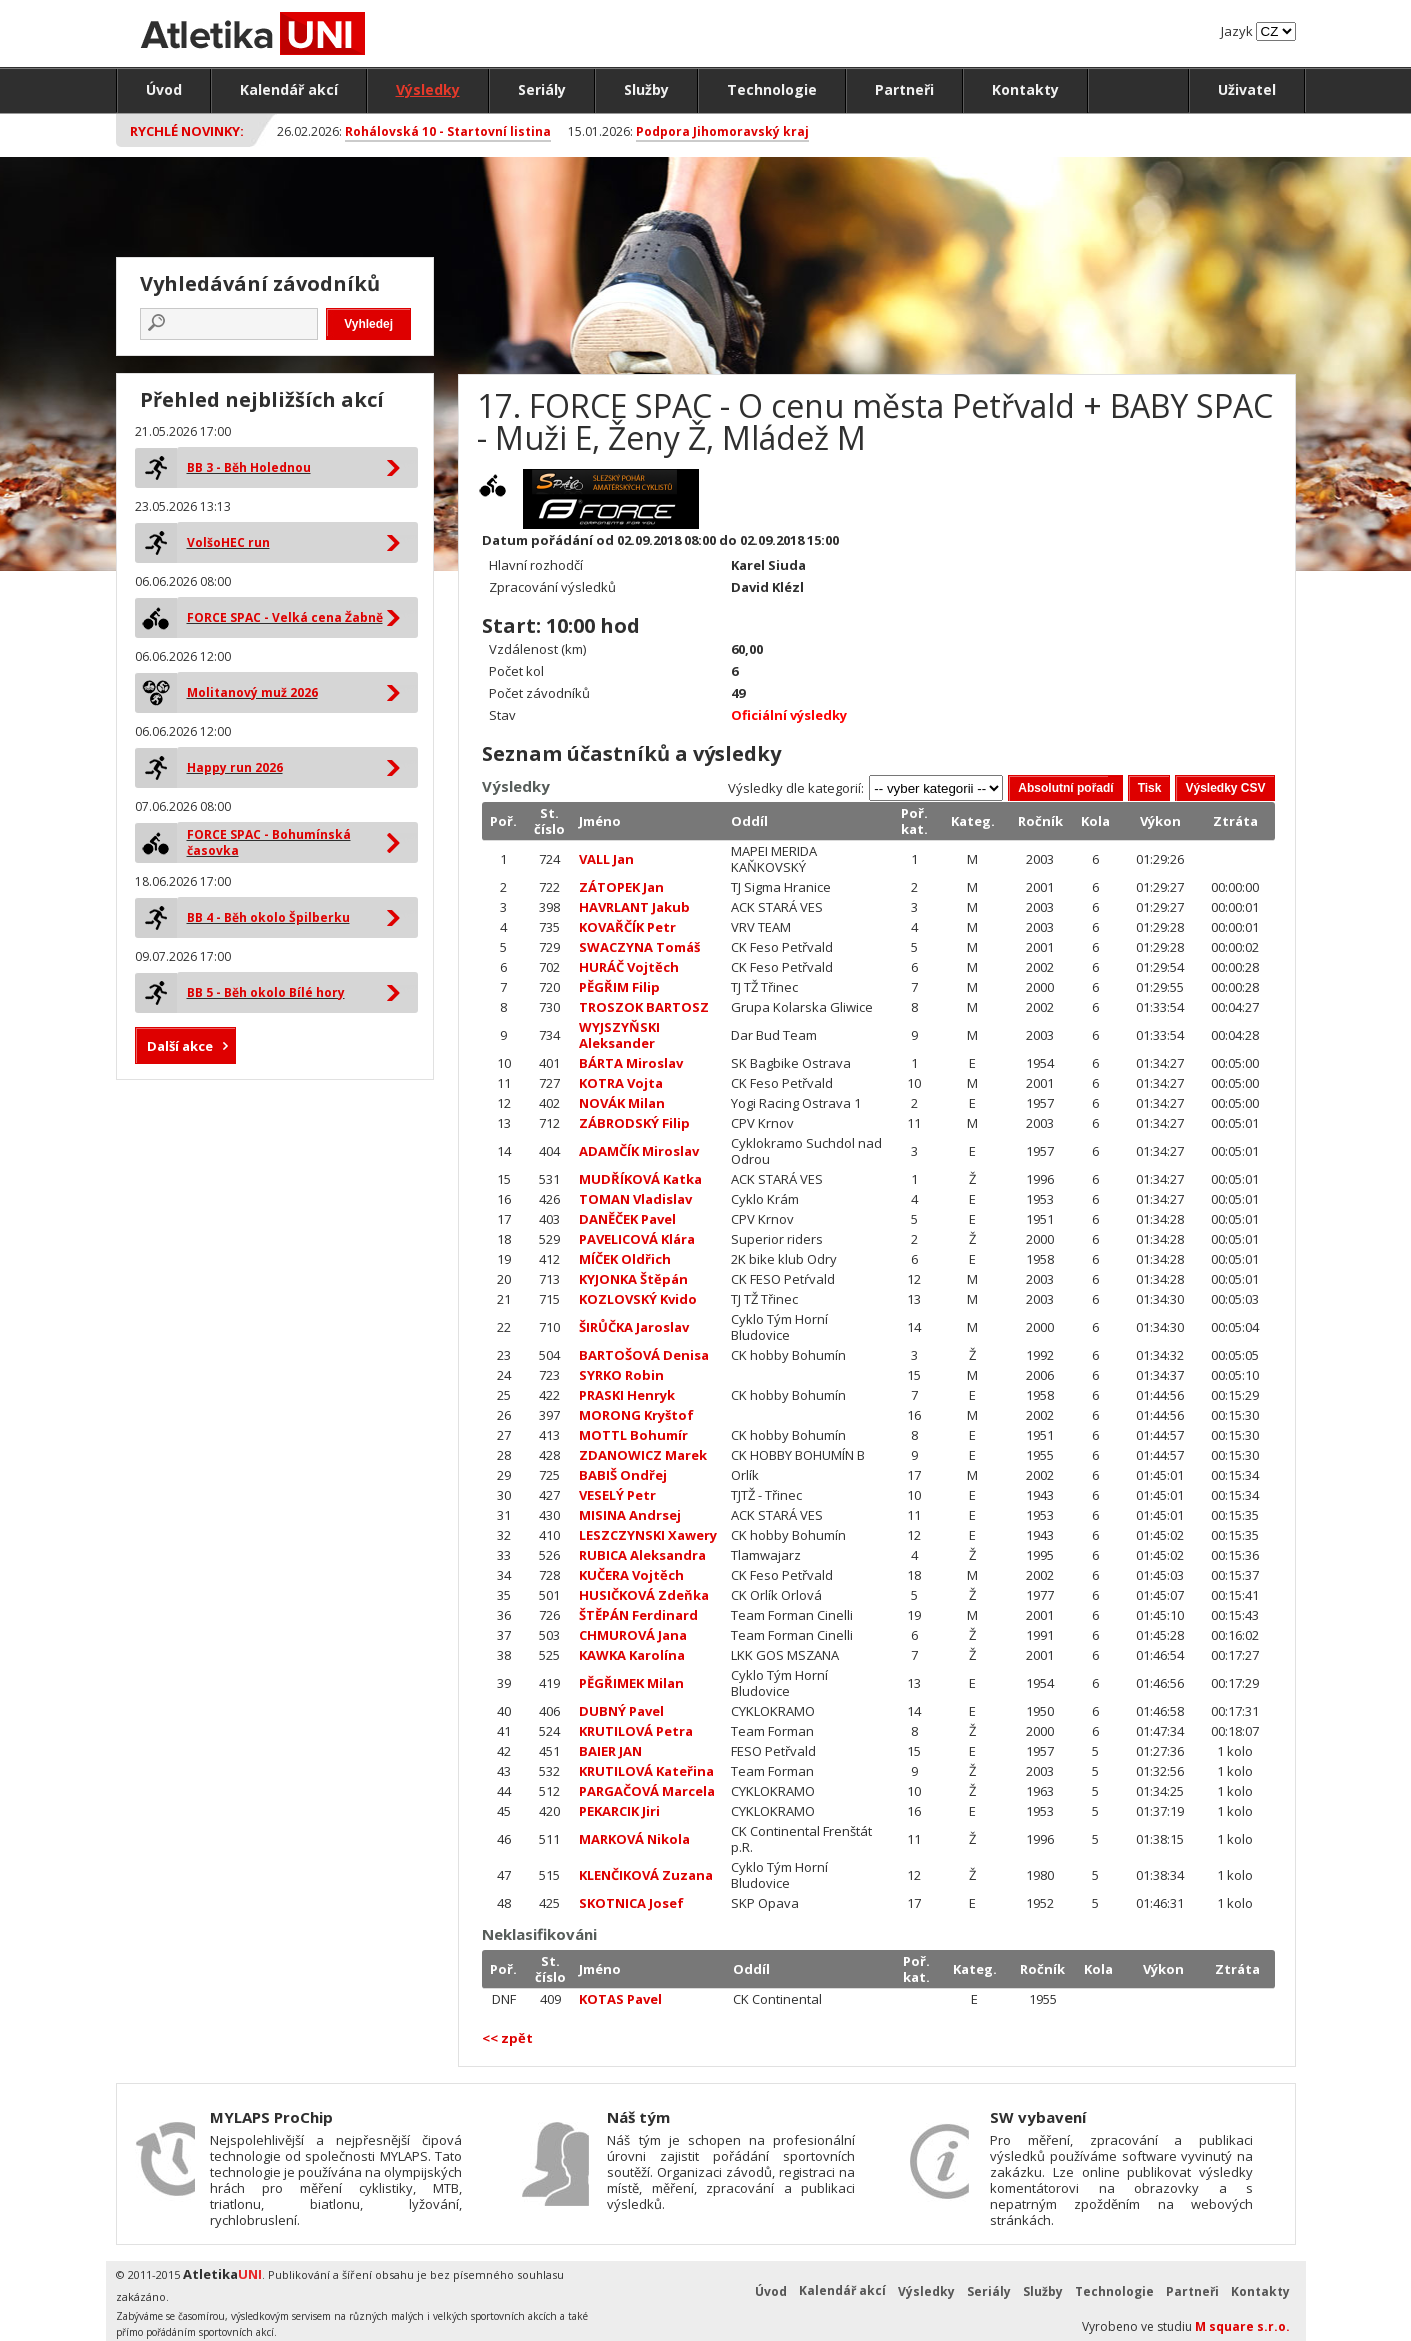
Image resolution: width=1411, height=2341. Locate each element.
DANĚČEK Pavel (627, 1219)
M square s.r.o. (1242, 2326)
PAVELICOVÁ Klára (637, 1239)
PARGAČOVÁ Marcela (647, 1791)
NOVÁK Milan (622, 1103)
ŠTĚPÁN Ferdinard (638, 1615)
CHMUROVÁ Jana (633, 1635)
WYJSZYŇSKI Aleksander (619, 1035)
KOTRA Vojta (621, 1083)
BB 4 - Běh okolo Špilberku (268, 917)
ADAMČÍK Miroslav (639, 1151)
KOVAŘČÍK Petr (627, 927)
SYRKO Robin (621, 1375)
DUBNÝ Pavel (621, 1711)
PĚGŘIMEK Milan (631, 1683)
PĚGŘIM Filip (619, 987)
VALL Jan (606, 859)
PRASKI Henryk (627, 1395)
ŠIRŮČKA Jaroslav (634, 1327)
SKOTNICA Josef (631, 1903)
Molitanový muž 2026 (252, 692)
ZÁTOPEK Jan (621, 887)
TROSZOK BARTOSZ (644, 1007)
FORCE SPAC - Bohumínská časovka (269, 842)
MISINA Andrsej (630, 1515)
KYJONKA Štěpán (633, 1279)
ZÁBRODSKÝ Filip (634, 1123)
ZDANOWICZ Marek (643, 1455)
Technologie (772, 89)
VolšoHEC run (228, 542)
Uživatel (1247, 89)
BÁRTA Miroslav (631, 1063)
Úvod (164, 89)
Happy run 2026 (235, 767)
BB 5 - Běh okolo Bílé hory (266, 992)
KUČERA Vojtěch (631, 1575)
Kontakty (1025, 89)
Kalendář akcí (289, 89)
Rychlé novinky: (187, 131)
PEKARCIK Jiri (619, 1811)
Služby (646, 89)
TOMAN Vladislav (635, 1199)
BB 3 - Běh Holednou (249, 467)
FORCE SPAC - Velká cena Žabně (285, 617)
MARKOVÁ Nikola (634, 1839)
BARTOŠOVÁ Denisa (644, 1355)
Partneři (904, 89)
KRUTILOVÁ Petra (636, 1731)
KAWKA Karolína (632, 1655)
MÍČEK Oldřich (625, 1259)
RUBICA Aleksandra (642, 1555)
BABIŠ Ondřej (623, 1475)
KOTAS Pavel (620, 1999)
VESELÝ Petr (617, 1495)
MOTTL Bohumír (633, 1435)
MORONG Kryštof (636, 1415)
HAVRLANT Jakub (634, 907)
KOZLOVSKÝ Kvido (638, 1299)
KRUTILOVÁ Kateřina (646, 1771)
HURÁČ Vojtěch (629, 967)
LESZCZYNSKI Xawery (648, 1535)
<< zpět (507, 2038)
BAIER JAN (610, 1751)
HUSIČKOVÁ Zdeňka (644, 1595)
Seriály (542, 89)
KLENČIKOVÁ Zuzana (646, 1875)
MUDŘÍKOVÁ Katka (640, 1179)
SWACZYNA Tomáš (639, 947)
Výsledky (428, 89)
